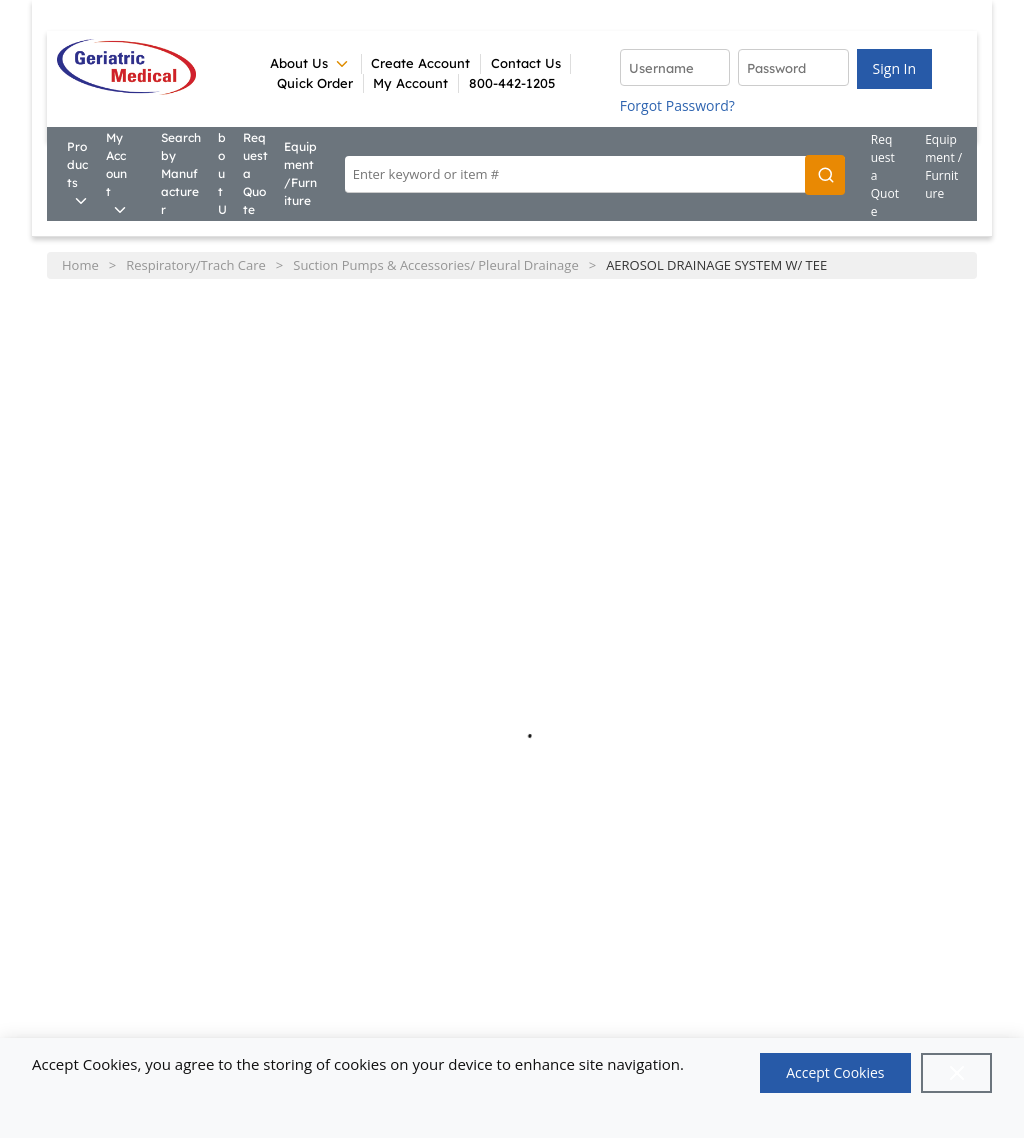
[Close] (956, 1073)
